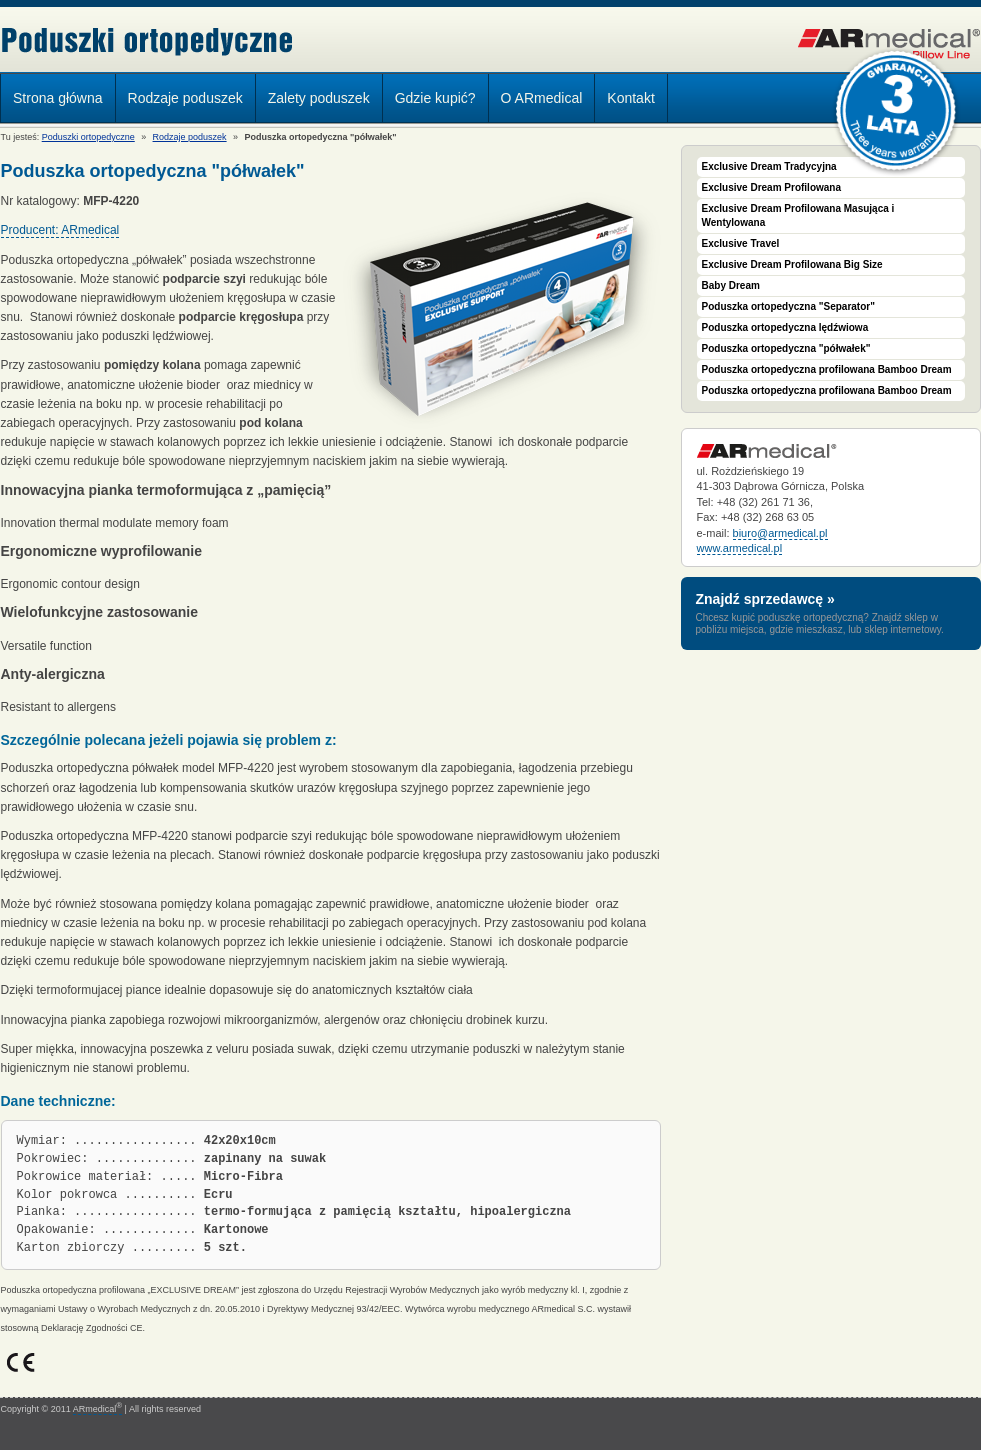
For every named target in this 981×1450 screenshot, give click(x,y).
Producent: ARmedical (60, 230)
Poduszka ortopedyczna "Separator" (788, 306)
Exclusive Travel (741, 243)
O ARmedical (542, 98)
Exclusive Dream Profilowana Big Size (792, 264)
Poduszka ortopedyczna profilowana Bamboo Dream (827, 369)
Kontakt (630, 98)
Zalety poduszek (319, 98)
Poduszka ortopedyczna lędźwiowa (785, 327)
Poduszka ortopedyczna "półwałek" (786, 348)
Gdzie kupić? (435, 98)
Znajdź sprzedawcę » (765, 599)
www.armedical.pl (740, 548)
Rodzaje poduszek (180, 101)
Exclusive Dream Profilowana (772, 187)
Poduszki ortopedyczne (147, 41)
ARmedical (97, 1409)
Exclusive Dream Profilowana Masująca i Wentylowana (798, 215)
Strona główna (58, 98)
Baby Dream (731, 285)
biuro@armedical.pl (780, 533)
